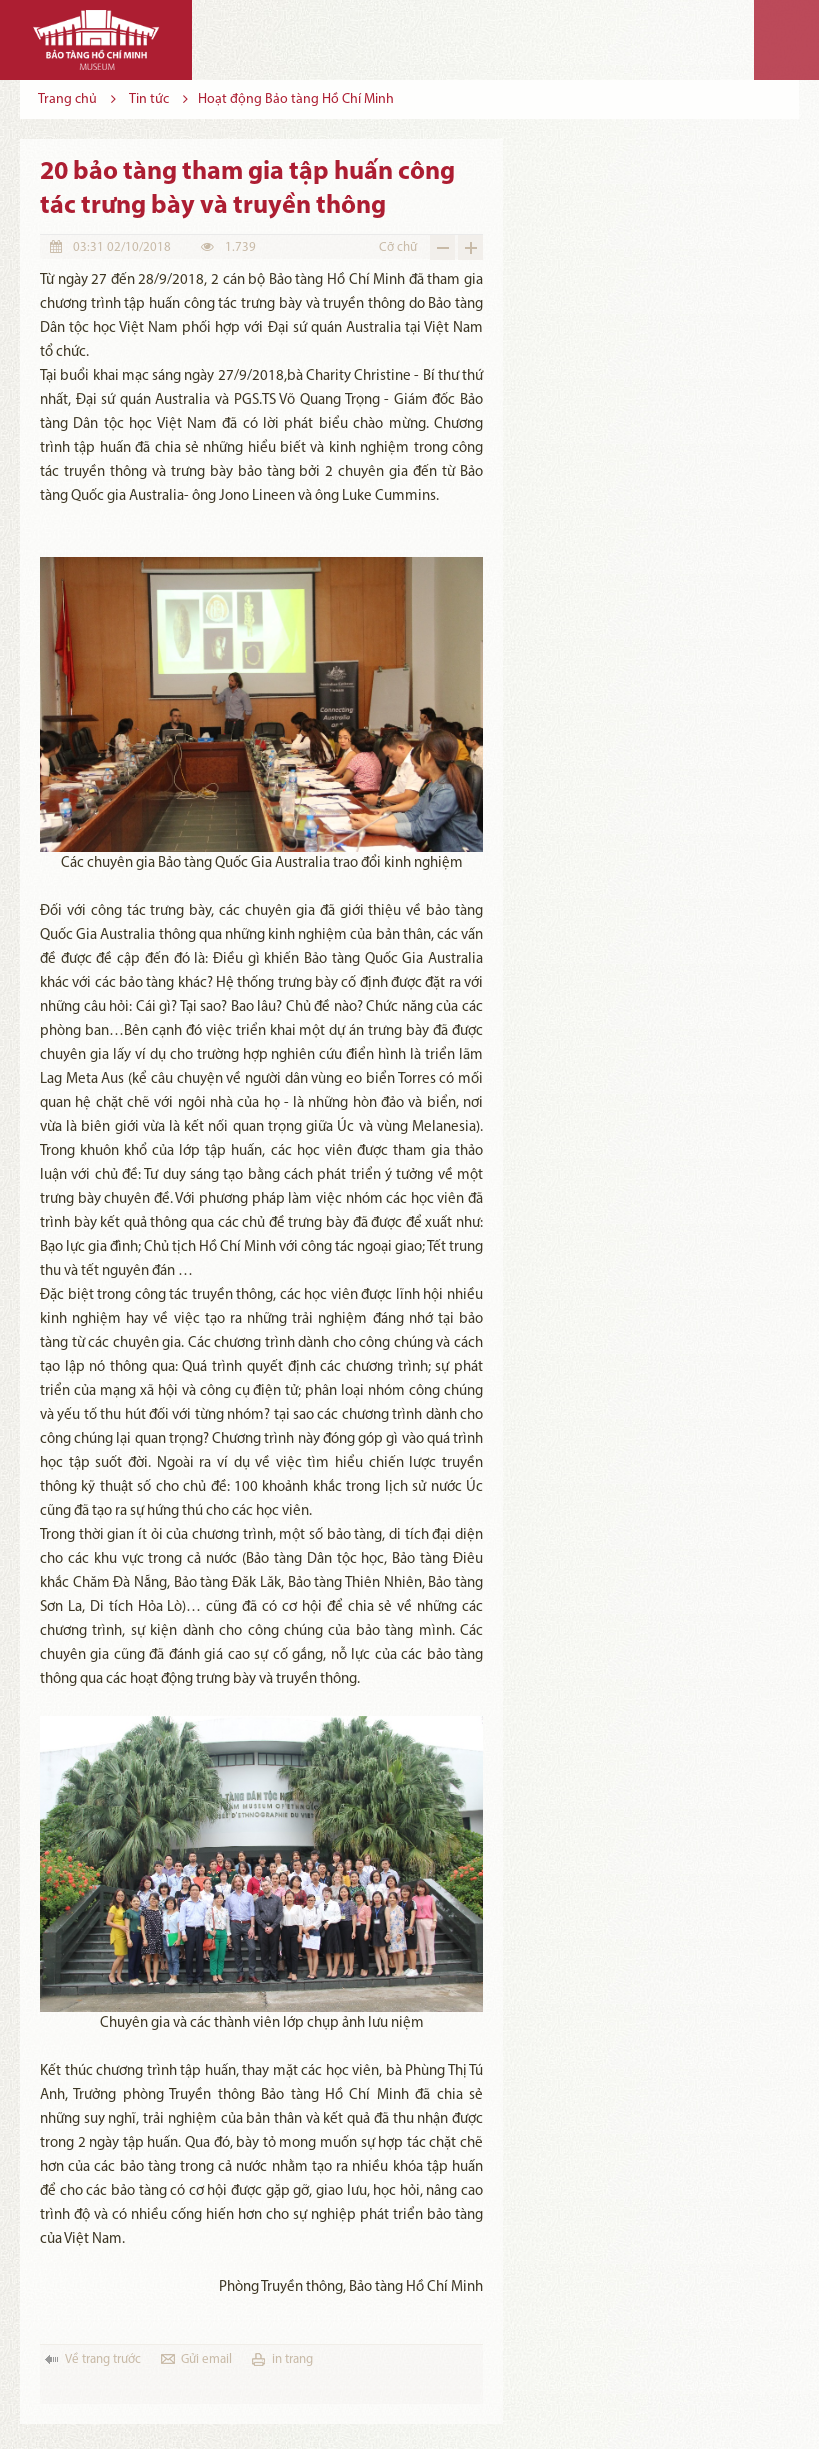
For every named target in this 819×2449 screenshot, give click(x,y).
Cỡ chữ (398, 247)
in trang (292, 2359)
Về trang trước (103, 2359)
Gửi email (206, 2359)
